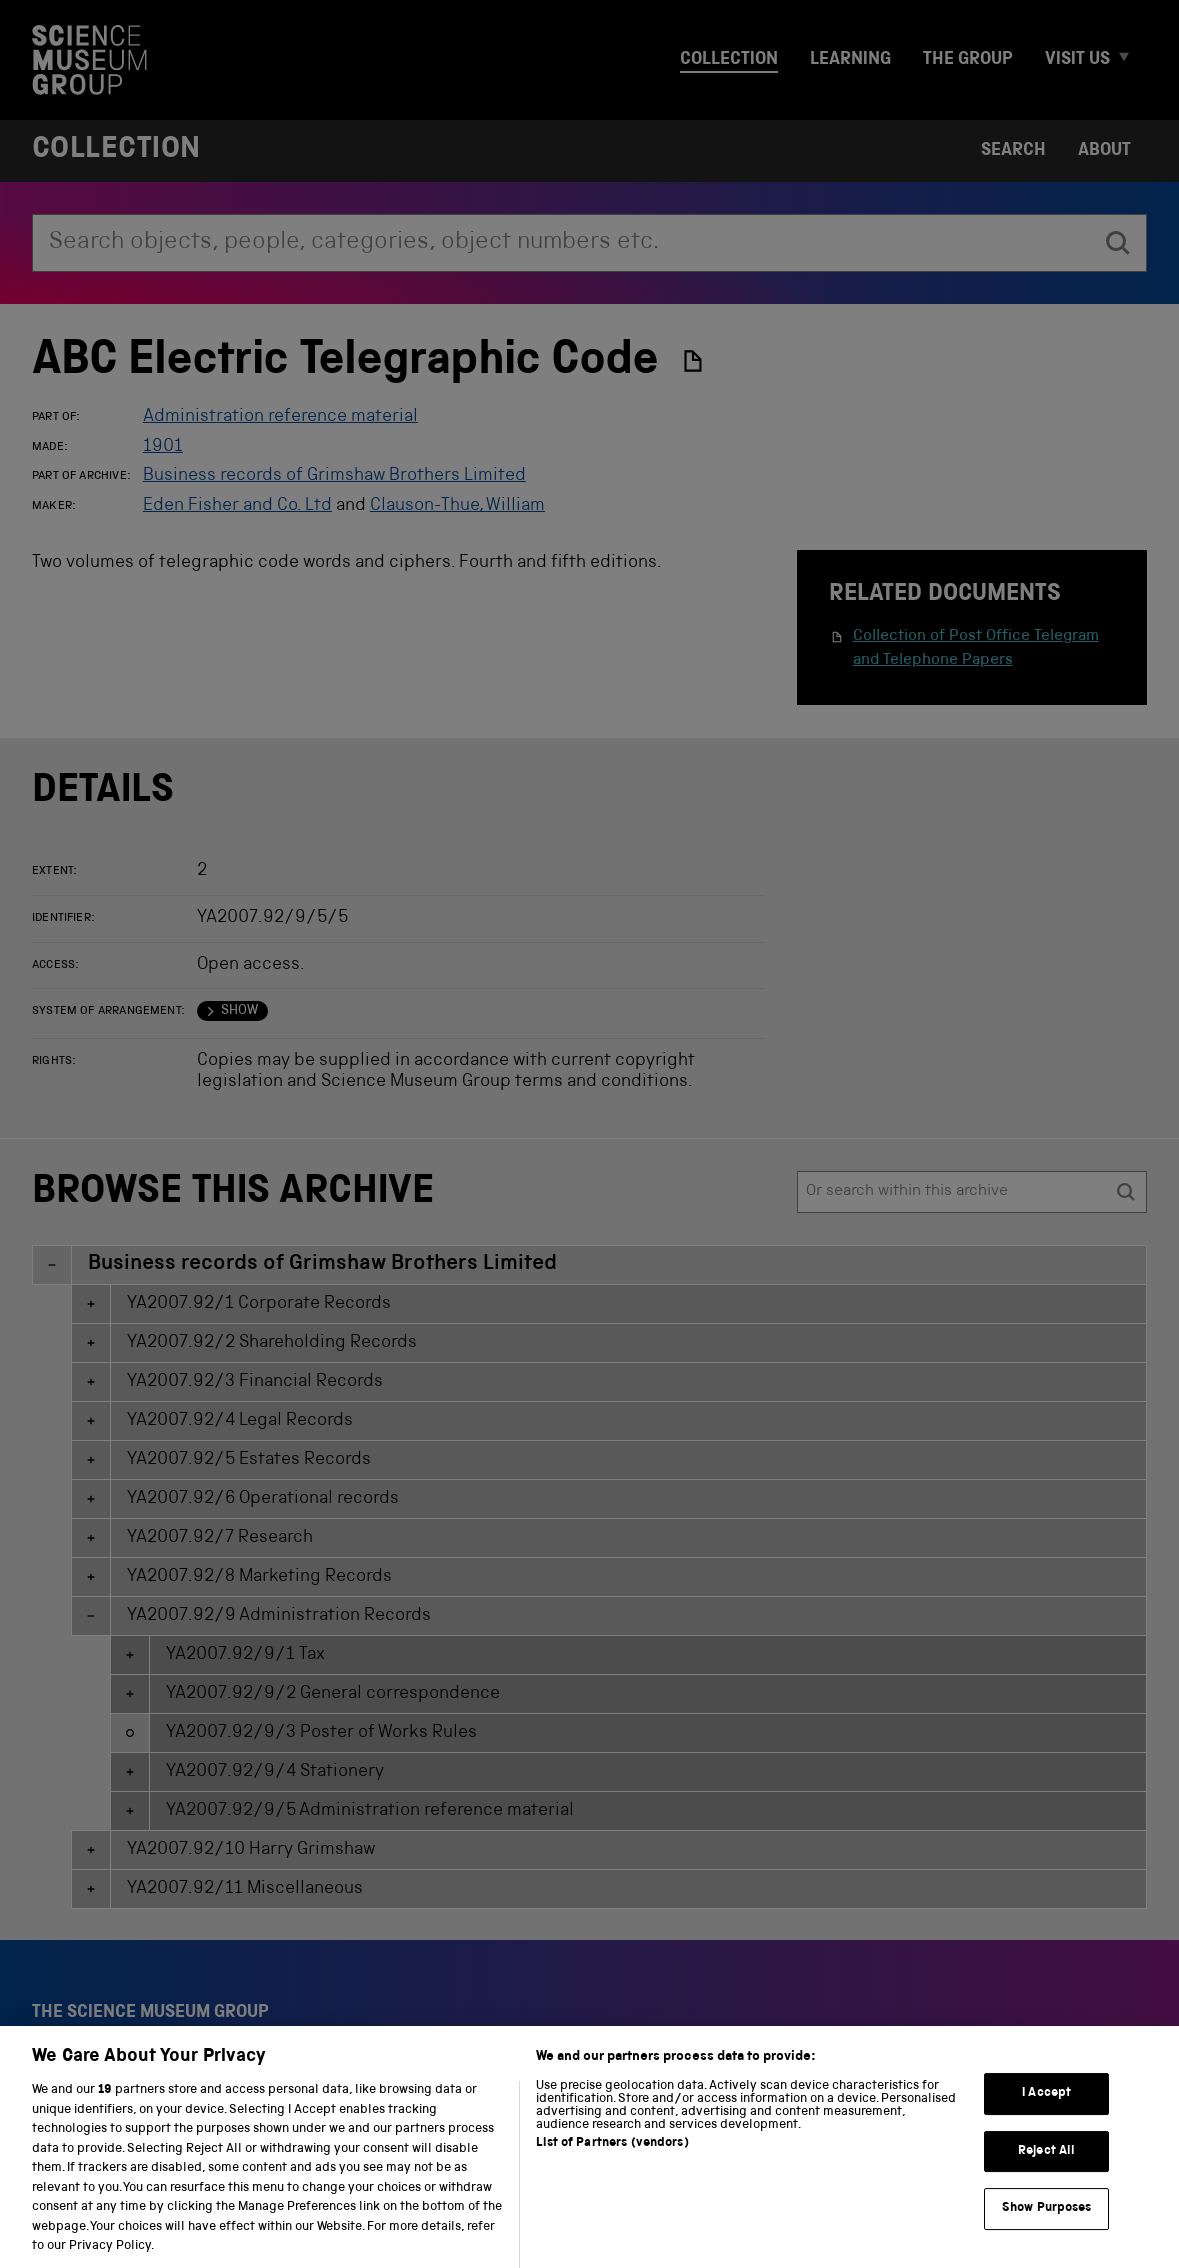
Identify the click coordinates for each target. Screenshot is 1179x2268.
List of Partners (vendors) (612, 2164)
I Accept (1046, 2114)
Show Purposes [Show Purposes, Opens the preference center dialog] (1047, 2230)
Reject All (1046, 2172)
